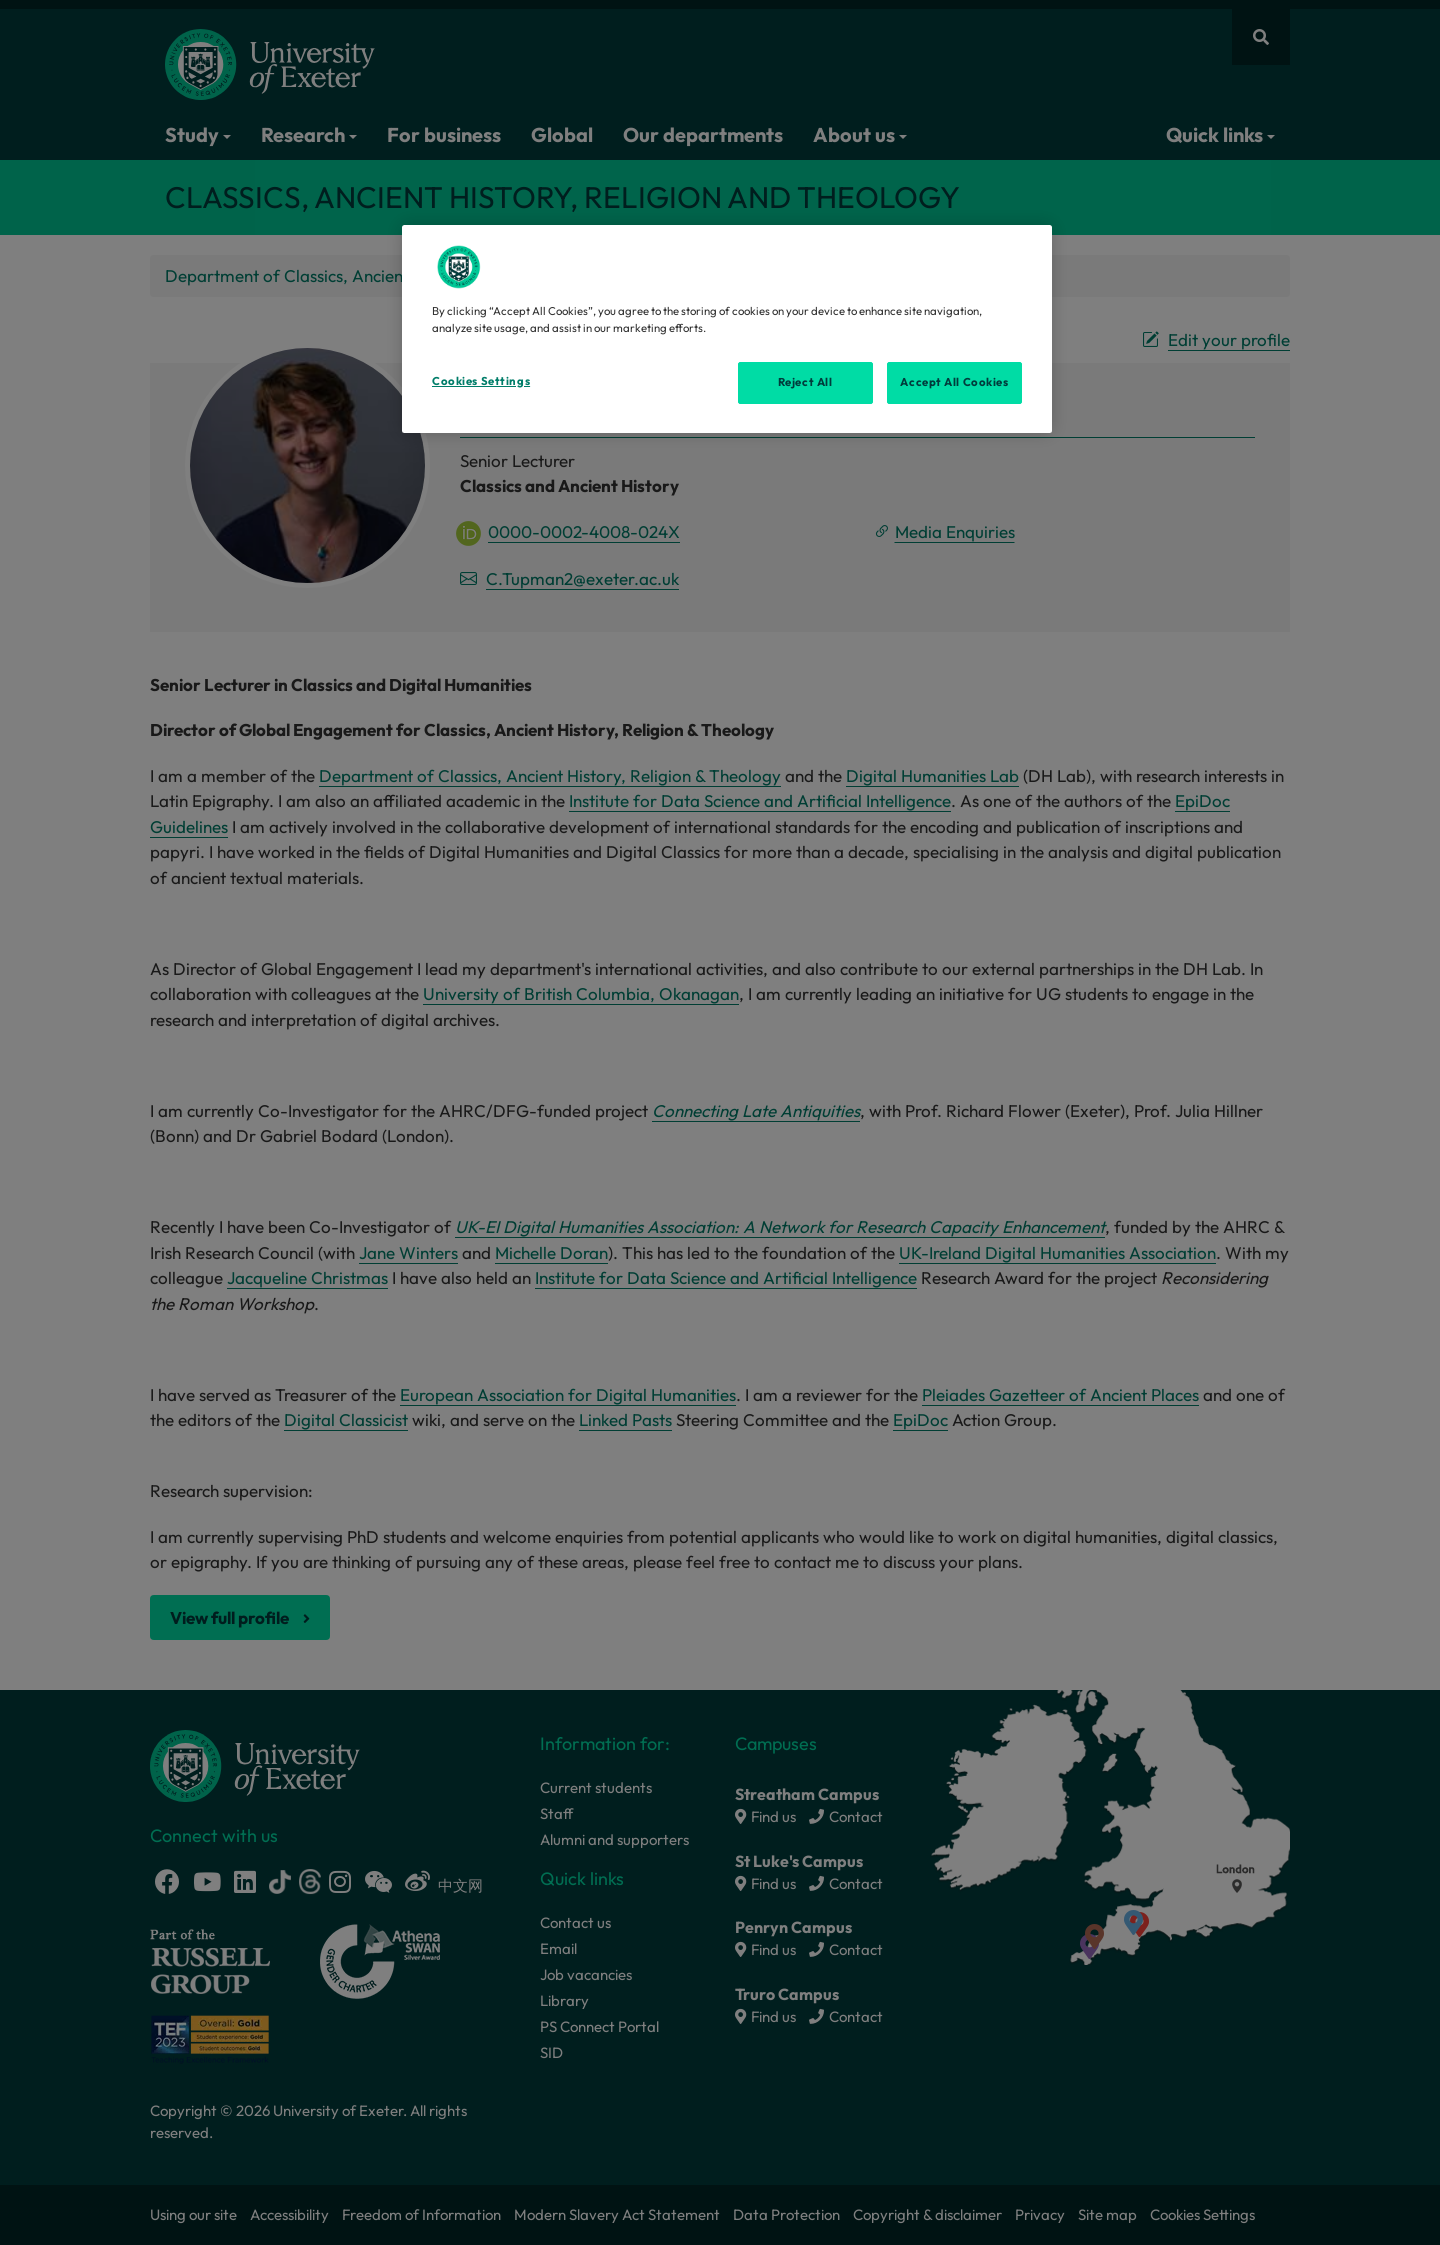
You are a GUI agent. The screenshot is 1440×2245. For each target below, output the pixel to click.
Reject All (805, 382)
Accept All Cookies (954, 382)
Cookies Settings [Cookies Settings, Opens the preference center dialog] (481, 381)
